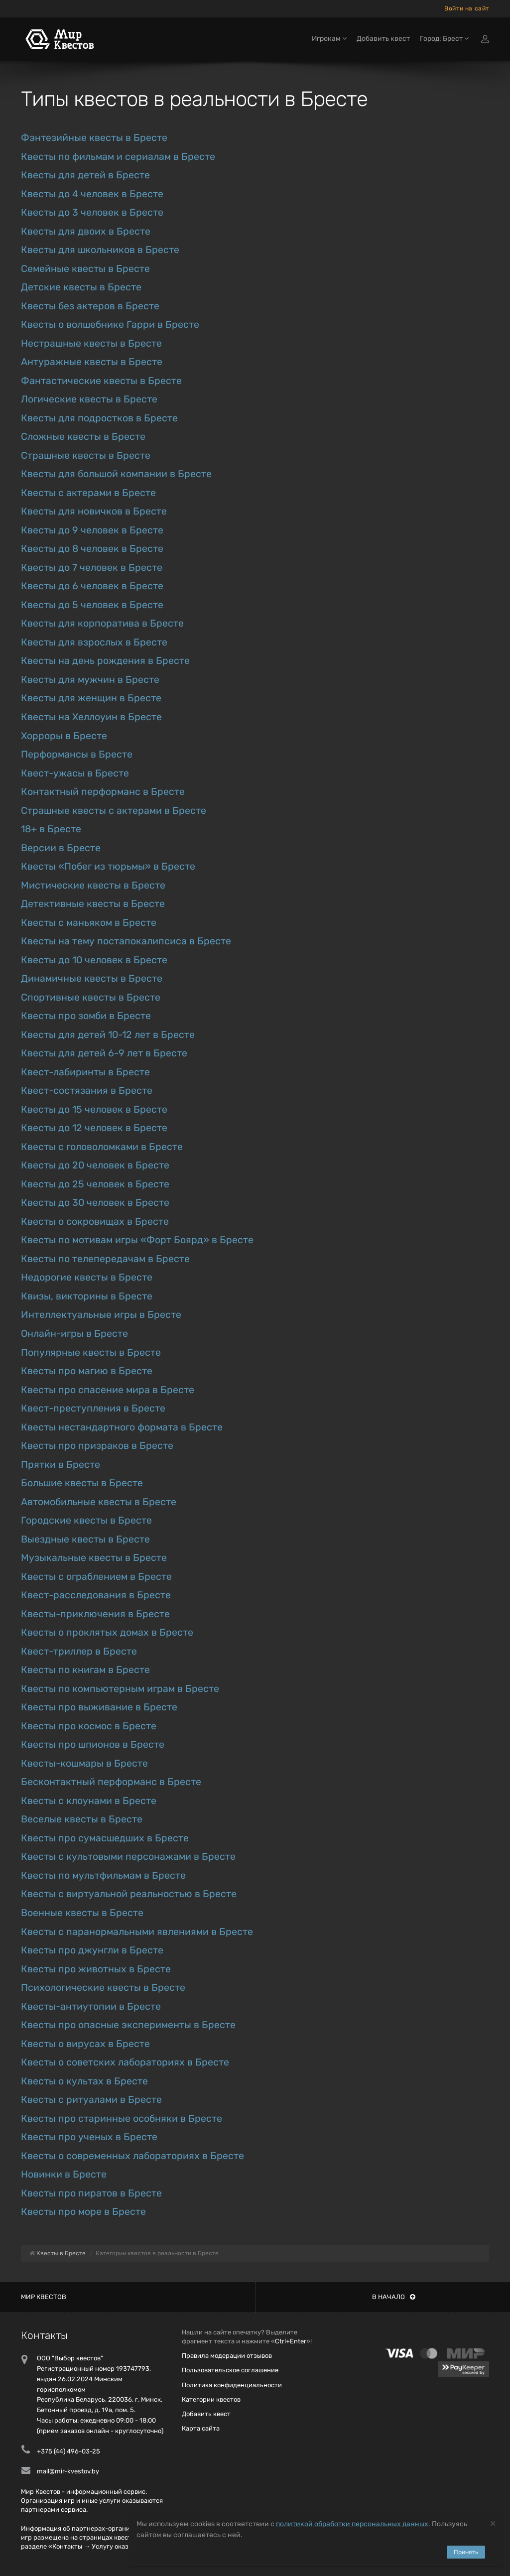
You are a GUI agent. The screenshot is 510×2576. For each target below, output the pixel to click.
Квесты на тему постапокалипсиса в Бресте (126, 941)
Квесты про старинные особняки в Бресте (121, 2118)
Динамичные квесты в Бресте (91, 978)
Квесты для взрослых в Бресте (94, 642)
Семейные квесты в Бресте (85, 268)
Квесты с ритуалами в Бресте (91, 2099)
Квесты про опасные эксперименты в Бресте (128, 2025)
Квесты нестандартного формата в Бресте (122, 1427)
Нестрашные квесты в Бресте (91, 343)
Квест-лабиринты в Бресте (85, 1072)
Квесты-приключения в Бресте (95, 1614)
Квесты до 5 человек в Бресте (92, 605)
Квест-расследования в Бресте (96, 1595)
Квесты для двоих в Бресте (85, 231)
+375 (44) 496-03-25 (68, 2451)
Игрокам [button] (329, 38)
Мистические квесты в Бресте (93, 885)
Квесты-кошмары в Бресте (84, 1763)
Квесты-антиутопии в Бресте (91, 2006)
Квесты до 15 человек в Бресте (94, 1109)
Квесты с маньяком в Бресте (88, 922)
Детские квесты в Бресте (81, 287)
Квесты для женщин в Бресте (91, 698)
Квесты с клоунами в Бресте (88, 1800)
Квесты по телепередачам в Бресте (105, 1259)
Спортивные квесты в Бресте (90, 997)
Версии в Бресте (61, 848)
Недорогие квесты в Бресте (86, 1277)
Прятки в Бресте (60, 1464)
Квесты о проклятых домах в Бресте (107, 1632)
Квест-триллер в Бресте (79, 1651)
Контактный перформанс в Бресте (103, 791)
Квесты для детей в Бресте (85, 175)
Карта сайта (201, 2428)
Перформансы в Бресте (76, 754)
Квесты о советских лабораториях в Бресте (125, 2062)
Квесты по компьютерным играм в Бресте (120, 1688)
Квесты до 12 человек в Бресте (94, 1128)
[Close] (493, 2523)
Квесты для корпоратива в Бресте (102, 623)
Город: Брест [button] (444, 38)
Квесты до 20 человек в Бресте (95, 1165)
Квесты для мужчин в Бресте (90, 679)
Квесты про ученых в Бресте (89, 2137)
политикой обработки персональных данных (352, 2524)
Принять (466, 2552)
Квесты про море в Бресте (83, 2211)
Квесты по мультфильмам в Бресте (103, 1875)
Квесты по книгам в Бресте (85, 1669)
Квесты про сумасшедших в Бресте (105, 1838)
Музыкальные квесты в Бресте (94, 1557)
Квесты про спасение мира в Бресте (107, 1390)
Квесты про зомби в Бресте (86, 1016)
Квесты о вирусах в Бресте (85, 2044)
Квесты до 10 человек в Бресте (94, 960)
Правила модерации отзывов (227, 2355)
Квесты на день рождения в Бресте (105, 660)
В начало (393, 2297)
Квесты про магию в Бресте (86, 1371)
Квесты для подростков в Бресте (99, 418)
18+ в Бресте (51, 829)
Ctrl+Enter (290, 2341)
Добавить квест (383, 38)
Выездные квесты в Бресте (85, 1539)
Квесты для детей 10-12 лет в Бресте (108, 1034)
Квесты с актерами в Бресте (88, 493)
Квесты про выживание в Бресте (99, 1707)
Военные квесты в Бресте (82, 1913)
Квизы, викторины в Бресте (86, 1296)
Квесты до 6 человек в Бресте (92, 586)
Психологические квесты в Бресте (103, 1987)
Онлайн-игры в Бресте (74, 1333)
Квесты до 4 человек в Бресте (92, 194)
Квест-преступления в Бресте (93, 1408)
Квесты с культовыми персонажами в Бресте (128, 1856)
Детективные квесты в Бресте (93, 903)
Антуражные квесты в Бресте (91, 362)
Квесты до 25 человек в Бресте (95, 1184)
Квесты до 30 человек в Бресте (95, 1202)
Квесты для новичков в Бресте (94, 511)
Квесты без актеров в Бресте (90, 306)
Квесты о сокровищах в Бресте (95, 1221)
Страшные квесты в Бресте (85, 455)
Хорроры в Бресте (64, 736)
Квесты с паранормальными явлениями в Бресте (137, 1931)
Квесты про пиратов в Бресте (91, 2193)
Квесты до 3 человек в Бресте (92, 212)
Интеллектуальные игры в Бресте (101, 1314)
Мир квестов (43, 2297)
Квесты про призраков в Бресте (97, 1445)
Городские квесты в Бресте (86, 1520)
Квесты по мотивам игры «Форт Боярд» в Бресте (137, 1240)
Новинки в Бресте (64, 2174)
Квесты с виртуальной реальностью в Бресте (129, 1894)
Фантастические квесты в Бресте (101, 380)
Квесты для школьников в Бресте (100, 250)
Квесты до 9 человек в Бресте (92, 530)
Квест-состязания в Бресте (86, 1090)
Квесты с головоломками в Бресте (102, 1147)
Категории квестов (211, 2399)
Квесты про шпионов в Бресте (92, 1744)
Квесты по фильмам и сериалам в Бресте (118, 156)
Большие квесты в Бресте (82, 1483)
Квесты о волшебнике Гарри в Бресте (110, 324)
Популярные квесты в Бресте (91, 1352)
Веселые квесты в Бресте (81, 1819)
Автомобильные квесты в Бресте (98, 1502)
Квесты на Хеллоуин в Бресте (91, 717)
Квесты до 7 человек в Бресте (91, 567)
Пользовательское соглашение (230, 2370)
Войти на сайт (466, 8)
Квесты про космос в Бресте (88, 1726)
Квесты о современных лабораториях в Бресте (132, 2156)
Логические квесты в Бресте (89, 399)
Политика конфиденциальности (232, 2385)
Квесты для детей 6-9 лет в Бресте (104, 1053)
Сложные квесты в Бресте (83, 436)
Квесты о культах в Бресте (84, 2081)
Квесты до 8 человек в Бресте (92, 548)
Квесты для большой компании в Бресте (116, 474)
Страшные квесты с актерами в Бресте (113, 810)
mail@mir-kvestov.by (68, 2471)
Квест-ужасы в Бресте (75, 773)
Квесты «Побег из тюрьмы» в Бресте (108, 866)
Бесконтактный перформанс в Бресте (111, 1782)
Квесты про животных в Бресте (96, 1969)
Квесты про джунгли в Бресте (92, 1950)
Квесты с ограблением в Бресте (96, 1576)
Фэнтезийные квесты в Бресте (94, 137)
